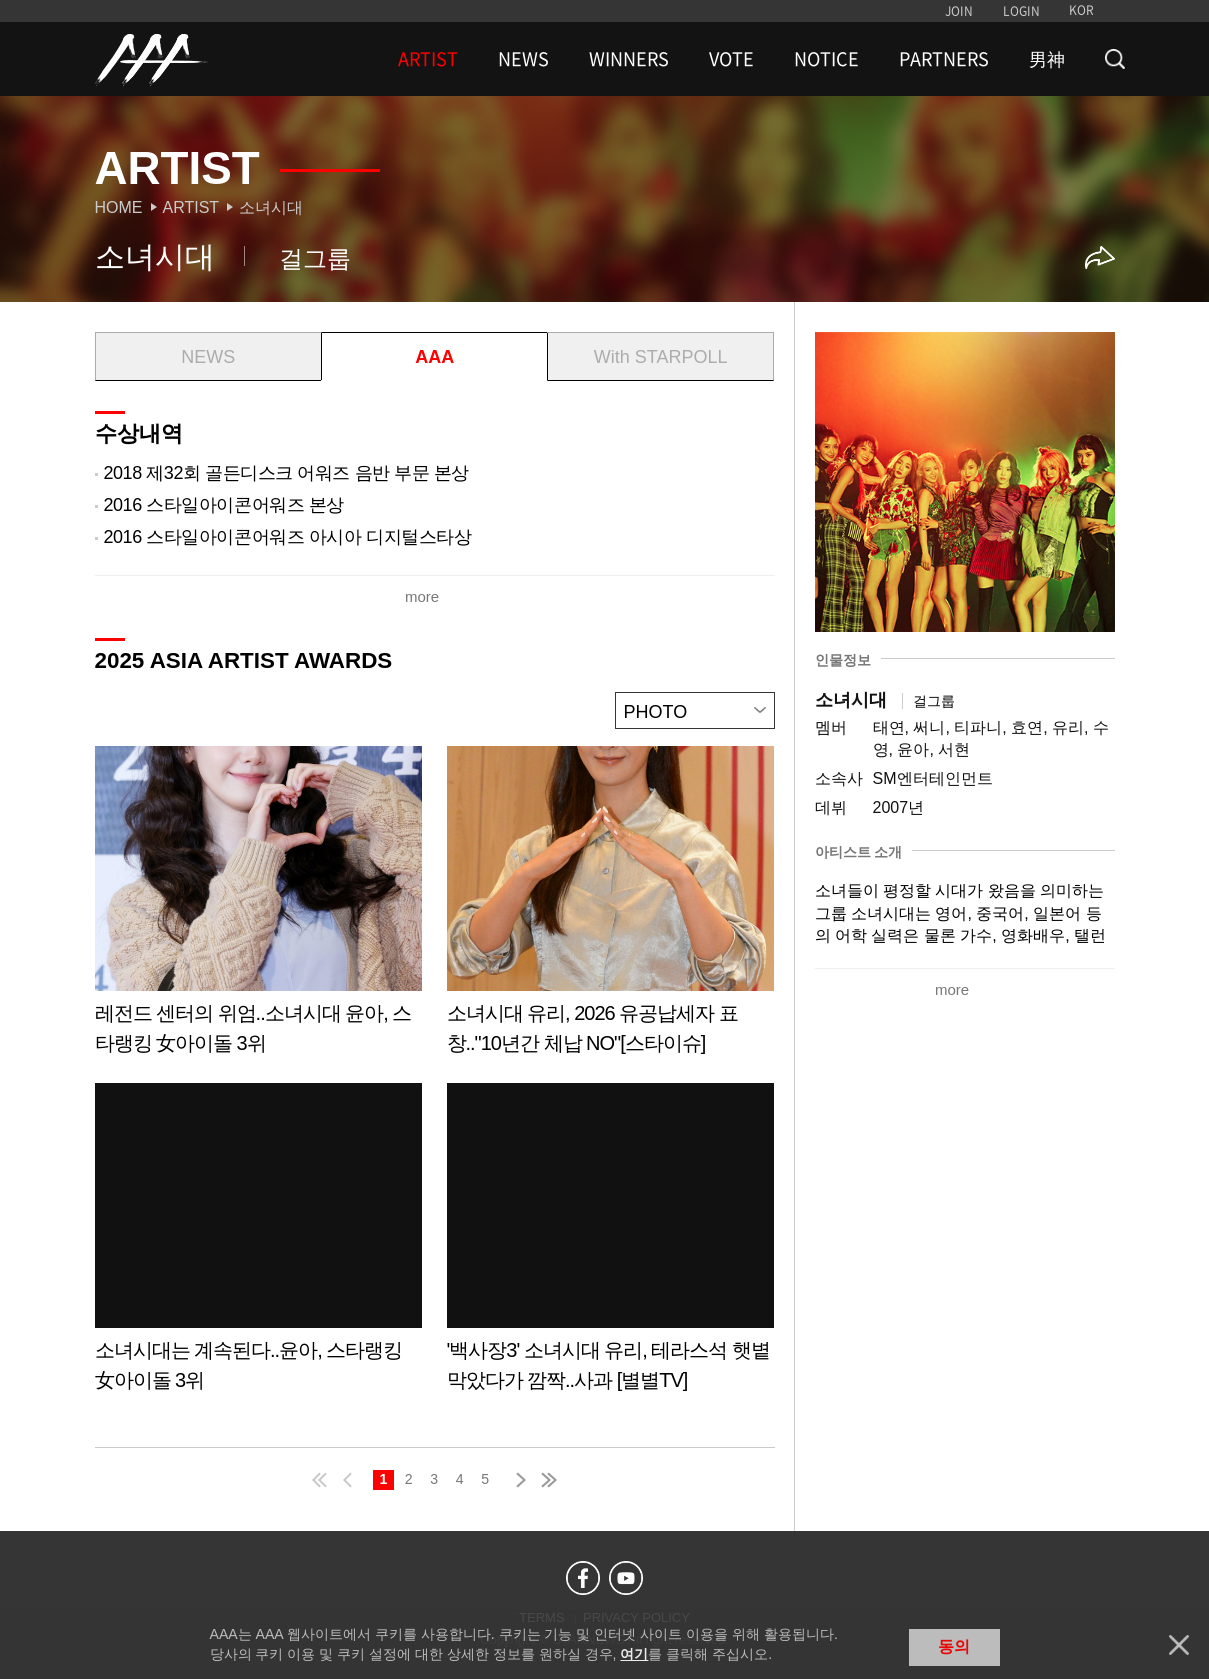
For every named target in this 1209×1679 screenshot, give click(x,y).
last (548, 1480)
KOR (1081, 10)
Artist (191, 207)
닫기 (1179, 1645)
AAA (434, 357)
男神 (1047, 59)
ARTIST (428, 59)
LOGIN (1021, 11)
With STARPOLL (661, 357)
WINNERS (629, 59)
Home (119, 207)
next (517, 1480)
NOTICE (826, 59)
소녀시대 (271, 207)
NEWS (523, 59)
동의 (954, 1646)
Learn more (258, 907)
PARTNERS (944, 59)
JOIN (959, 11)
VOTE (731, 59)
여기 (634, 1654)
